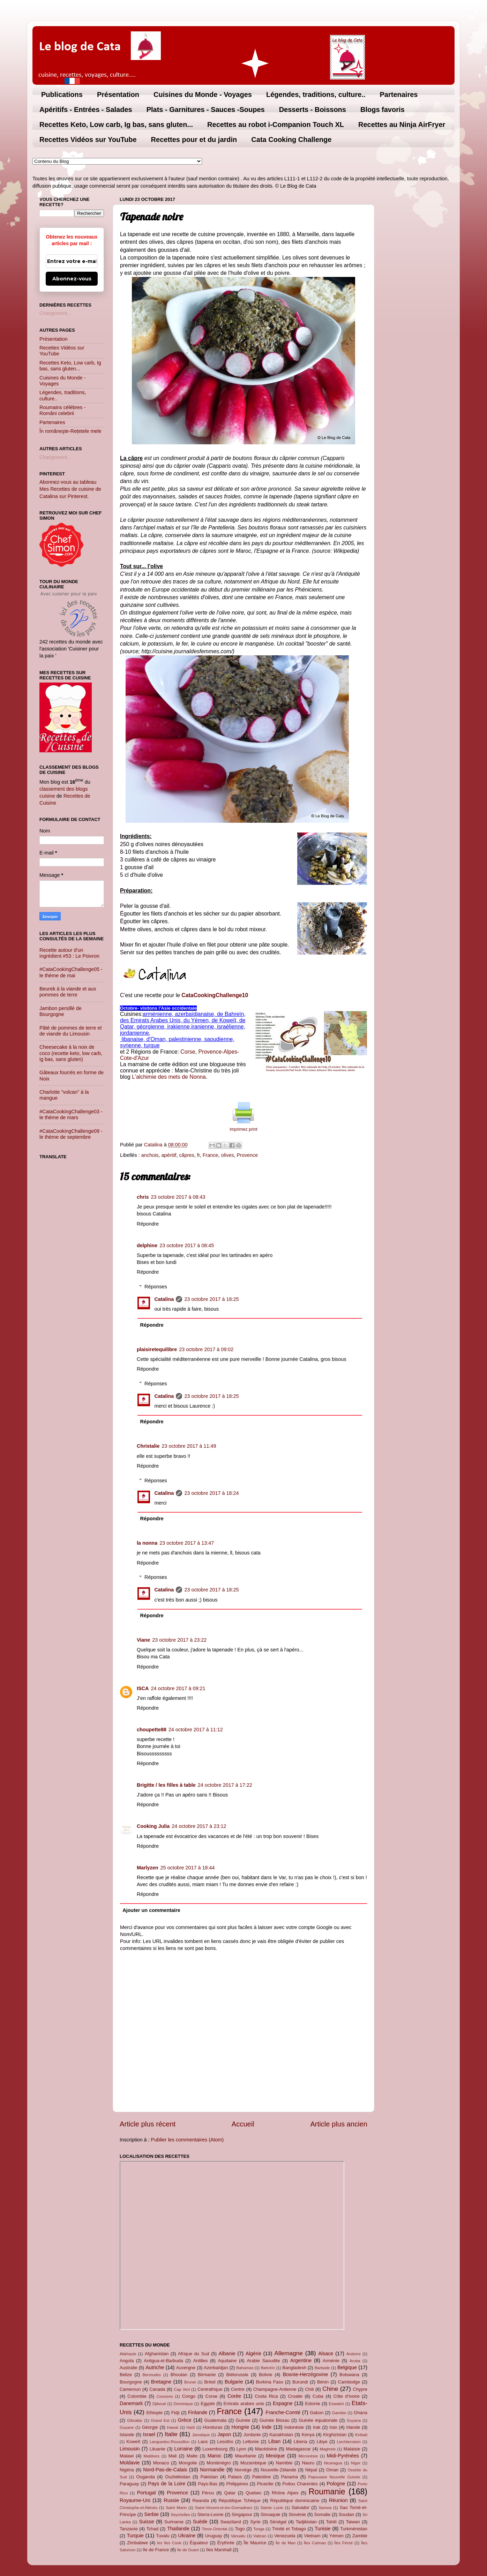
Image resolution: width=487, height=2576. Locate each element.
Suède (200, 2521)
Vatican (260, 2536)
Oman (332, 2469)
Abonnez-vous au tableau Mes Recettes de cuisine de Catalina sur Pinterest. (70, 489)
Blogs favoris (382, 109)
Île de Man (285, 2543)
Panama (289, 2476)
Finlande (197, 2412)
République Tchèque (240, 2500)
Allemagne (288, 2353)
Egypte (208, 2403)
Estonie (312, 2403)
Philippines (237, 2483)
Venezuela (284, 2535)
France (210, 1155)
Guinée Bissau (275, 2420)
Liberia (300, 2441)
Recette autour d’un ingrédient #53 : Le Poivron (69, 953)
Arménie (331, 2360)
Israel (149, 2434)
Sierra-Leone (210, 2514)
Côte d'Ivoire (347, 2396)
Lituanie (157, 2448)
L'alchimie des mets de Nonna (169, 1077)
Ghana (360, 2412)
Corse (187, 1052)
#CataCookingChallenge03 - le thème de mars (71, 1114)
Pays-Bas (207, 2483)
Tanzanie (129, 2528)
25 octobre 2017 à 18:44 (187, 1867)
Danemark (131, 2403)
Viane (143, 1640)
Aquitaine (227, 2360)
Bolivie (265, 2374)
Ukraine (187, 2535)
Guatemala (215, 2420)
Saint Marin (176, 2508)
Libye (322, 2441)
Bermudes (152, 2375)
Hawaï (173, 2427)
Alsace (325, 2353)
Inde (266, 2427)
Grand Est (160, 2420)
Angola (127, 2360)
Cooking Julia (153, 1826)
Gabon (316, 2412)
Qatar (229, 2492)
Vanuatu (238, 2536)
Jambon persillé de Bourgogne (60, 1011)
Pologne (336, 2483)
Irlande (353, 2427)
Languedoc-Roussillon (169, 2442)
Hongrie (240, 2427)
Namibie (284, 2462)
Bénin (323, 2382)
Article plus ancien (338, 2124)
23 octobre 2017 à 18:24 (211, 1493)
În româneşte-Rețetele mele (70, 431)
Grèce (185, 2420)
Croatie (295, 2396)
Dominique (183, 2404)
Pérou (208, 2492)
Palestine (261, 2476)
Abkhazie (128, 2354)
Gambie (339, 2413)
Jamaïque (201, 2435)
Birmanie (207, 2374)
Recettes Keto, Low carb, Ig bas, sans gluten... (116, 124)
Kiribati (361, 2435)
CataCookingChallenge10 (214, 995)
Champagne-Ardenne (275, 2389)
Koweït (133, 2441)
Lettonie (251, 2441)
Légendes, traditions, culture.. (316, 94)
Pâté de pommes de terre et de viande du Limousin (70, 1031)
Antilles (200, 2360)
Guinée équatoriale (318, 2420)
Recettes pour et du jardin (194, 139)
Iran (333, 2427)
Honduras (213, 2427)
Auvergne (185, 2367)
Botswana (349, 2374)
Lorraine (183, 2448)
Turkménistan (353, 2528)
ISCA (143, 1688)
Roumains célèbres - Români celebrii (62, 410)
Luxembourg (214, 2448)
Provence (247, 1155)
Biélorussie (237, 2374)
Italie (171, 2434)
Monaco (161, 2462)
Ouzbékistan (177, 2476)
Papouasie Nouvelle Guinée (334, 2477)
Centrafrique (209, 2389)
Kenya (308, 2434)
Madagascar (298, 2448)
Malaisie (352, 2448)
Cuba (318, 2396)
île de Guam (188, 2550)
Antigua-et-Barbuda (163, 2360)
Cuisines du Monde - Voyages (202, 94)
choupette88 (151, 1729)
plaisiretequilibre (157, 1349)
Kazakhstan (281, 2434)
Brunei (190, 2382)
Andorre (353, 2354)
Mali (172, 2455)
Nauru (308, 2462)
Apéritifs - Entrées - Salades (85, 109)
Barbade (322, 2368)
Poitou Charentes (299, 2483)
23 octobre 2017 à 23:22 (179, 1640)
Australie (128, 2367)
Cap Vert (182, 2389)
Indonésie (294, 2427)
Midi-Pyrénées (343, 2455)
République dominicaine (295, 2500)
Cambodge (349, 2382)
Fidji (175, 2412)
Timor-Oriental (214, 2529)
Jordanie (252, 2434)
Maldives (151, 2456)
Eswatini (336, 2404)
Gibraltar (134, 2420)
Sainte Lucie (272, 2508)
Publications (62, 94)
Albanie (227, 2353)
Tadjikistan (306, 2521)
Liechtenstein (349, 2442)
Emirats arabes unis (244, 2403)
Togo (240, 2528)
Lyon (241, 2448)
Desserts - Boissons (312, 109)
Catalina (164, 1299)
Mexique (275, 2455)
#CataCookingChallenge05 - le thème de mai (71, 972)
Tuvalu (162, 2535)
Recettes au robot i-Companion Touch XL (275, 124)
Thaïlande (178, 2528)
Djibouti (159, 2404)
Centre (238, 2389)
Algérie (253, 2353)
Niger (356, 2463)
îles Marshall (219, 2549)
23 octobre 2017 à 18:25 (211, 1299)
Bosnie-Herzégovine (305, 2374)
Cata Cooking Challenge (291, 139)
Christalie (148, 1446)
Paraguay (129, 2483)
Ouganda (145, 2476)
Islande (127, 2434)
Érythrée (225, 2542)
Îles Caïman (315, 2543)
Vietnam (312, 2535)
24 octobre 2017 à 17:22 (225, 1785)
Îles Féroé (343, 2543)
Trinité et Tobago (289, 2528)
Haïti (191, 2427)
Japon (224, 2434)
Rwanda (200, 2500)
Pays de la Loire (166, 2483)
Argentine (301, 2360)
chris (143, 1197)
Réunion (338, 2500)
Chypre (360, 2389)
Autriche (154, 2367)
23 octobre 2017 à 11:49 (189, 1446)
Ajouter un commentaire (151, 1910)
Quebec (253, 2492)
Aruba (355, 2361)
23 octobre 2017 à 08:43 (178, 1197)
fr (198, 1155)
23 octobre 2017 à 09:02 (206, 1349)
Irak (317, 2427)
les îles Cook (169, 2543)
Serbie (151, 2514)
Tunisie (323, 2528)
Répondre (148, 1224)
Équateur (199, 2542)
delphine (147, 1245)
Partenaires (399, 94)
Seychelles (180, 2515)
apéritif (168, 1155)
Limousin (130, 2448)
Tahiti (331, 2521)
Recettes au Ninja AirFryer (401, 124)
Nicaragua (333, 2463)
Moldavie (130, 2462)
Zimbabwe (137, 2542)
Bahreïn (268, 2368)
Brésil (209, 2382)
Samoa (325, 2508)
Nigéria (127, 2469)
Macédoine (266, 2448)
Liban (274, 2441)
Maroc (215, 2455)
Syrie (255, 2521)
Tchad (153, 2528)
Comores (165, 2396)
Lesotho (225, 2441)
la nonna (147, 1543)
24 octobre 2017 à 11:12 (195, 1729)
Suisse (146, 2521)
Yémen (336, 2535)
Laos (203, 2441)
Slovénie (297, 2514)
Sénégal (278, 2521)
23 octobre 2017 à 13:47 (186, 1543)
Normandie (212, 2469)
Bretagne (161, 2382)
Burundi (300, 2382)
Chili (309, 2389)
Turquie (135, 2535)
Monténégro (219, 2462)
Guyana (354, 2420)
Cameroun (130, 2389)
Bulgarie (234, 2382)
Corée (234, 2396)
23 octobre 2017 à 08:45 (186, 1245)
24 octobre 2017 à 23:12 (199, 1826)
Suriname (173, 2521)
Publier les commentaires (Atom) (187, 2139)
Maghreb (327, 2449)
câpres (186, 1155)
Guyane (127, 2427)
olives (227, 1155)
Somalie (322, 2514)
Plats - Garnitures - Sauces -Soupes (206, 109)
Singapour (242, 2514)
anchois (150, 1155)
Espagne (283, 2403)
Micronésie (308, 2456)
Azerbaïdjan (216, 2367)
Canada (157, 2389)
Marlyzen (147, 1867)
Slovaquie (270, 2514)
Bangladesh (294, 2367)
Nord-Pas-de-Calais (165, 2469)
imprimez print (243, 1129)
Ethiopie (154, 2412)
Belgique (347, 2367)
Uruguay (213, 2535)
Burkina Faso (269, 2382)
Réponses (155, 1286)
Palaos (235, 2476)
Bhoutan (179, 2374)
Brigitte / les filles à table (166, 1785)
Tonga (258, 2529)
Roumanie (327, 2491)
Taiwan (353, 2521)
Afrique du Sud (193, 2353)
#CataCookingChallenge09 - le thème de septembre (71, 1134)
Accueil (243, 2124)
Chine (330, 2388)
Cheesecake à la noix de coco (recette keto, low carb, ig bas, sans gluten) (70, 1053)
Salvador (300, 2507)
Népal (311, 2469)
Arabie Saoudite (263, 2360)
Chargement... (55, 313)
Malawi (127, 2455)
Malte (192, 2455)
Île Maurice (255, 2542)
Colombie (137, 2396)
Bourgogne (131, 2382)
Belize (126, 2374)
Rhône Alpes (285, 2492)
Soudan (346, 2514)
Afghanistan (156, 2353)
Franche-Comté (282, 2412)
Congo (188, 2396)
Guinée (243, 2420)
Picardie (265, 2483)
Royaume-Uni (135, 2500)
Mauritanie (245, 2455)
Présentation (118, 94)
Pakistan (209, 2476)
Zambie (359, 2535)
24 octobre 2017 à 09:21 (178, 1688)
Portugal (146, 2492)
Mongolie (188, 2462)
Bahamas (244, 2368)
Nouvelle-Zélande (278, 2469)
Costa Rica (266, 2396)
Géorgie (150, 2427)
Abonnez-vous (71, 279)
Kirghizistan (334, 2434)
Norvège (243, 2469)
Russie (171, 2500)
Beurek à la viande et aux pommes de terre (67, 991)
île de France (156, 2549)
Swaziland (230, 2521)
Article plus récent (147, 2124)
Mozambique (253, 2462)
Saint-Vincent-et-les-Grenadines (223, 2508)
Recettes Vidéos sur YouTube (88, 139)
